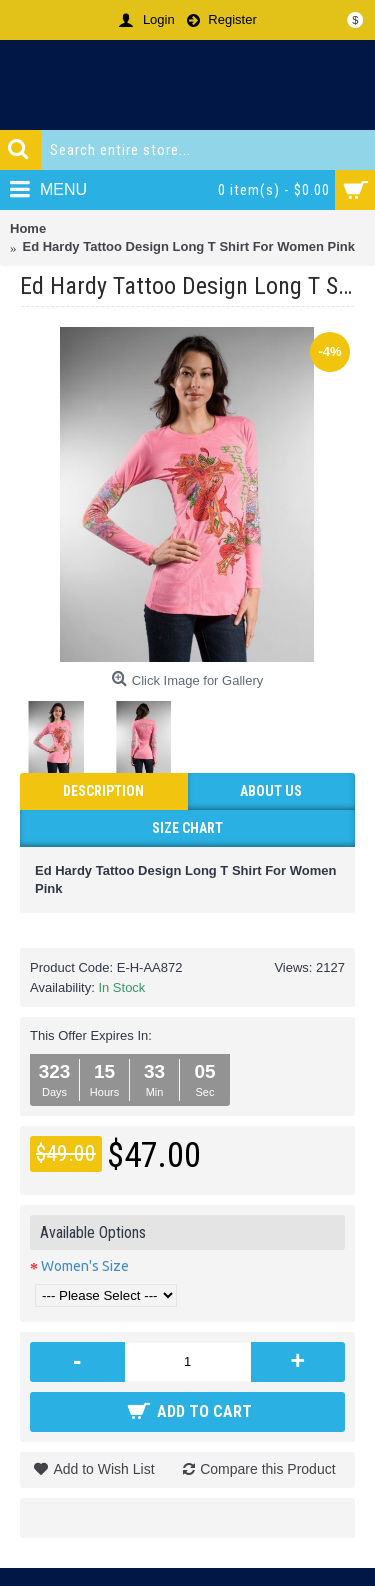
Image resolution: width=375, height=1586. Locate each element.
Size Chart (187, 828)
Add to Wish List (103, 1469)
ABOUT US (271, 791)
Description (103, 791)
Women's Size (85, 1266)
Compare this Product (267, 1469)
